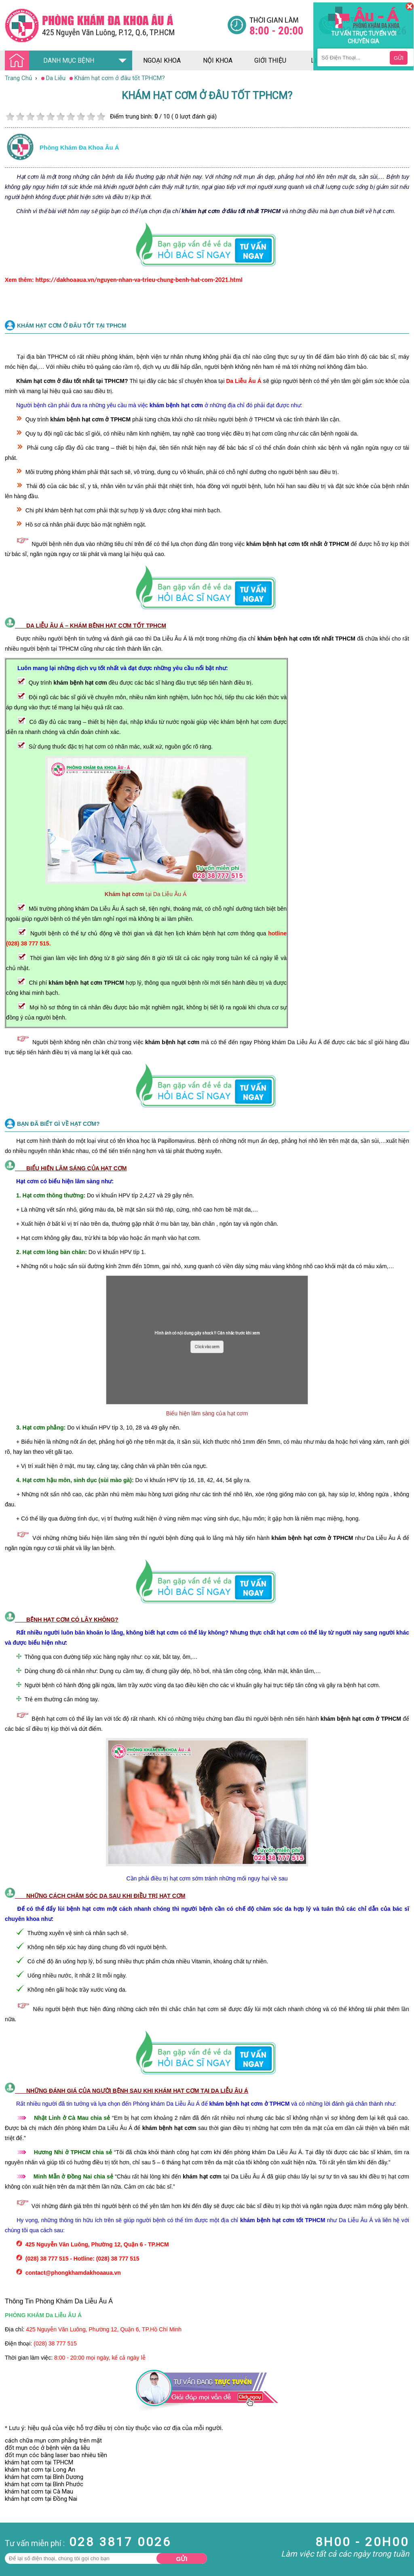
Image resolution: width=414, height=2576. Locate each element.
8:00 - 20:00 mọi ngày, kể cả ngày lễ (100, 2357)
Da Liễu (9, 2531)
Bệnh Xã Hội (16, 2524)
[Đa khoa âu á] (116, 25)
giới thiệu (270, 60)
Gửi (182, 2558)
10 (101, 117)
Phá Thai (11, 2546)
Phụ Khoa (12, 2538)
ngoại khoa (162, 60)
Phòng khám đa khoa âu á (79, 147)
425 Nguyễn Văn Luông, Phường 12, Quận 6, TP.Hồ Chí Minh (104, 2329)
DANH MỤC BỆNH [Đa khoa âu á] (51, 61)
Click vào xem (207, 1347)
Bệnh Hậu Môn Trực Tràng (26, 2513)
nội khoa (217, 60)
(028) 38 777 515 (55, 2343)
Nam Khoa (14, 2502)
